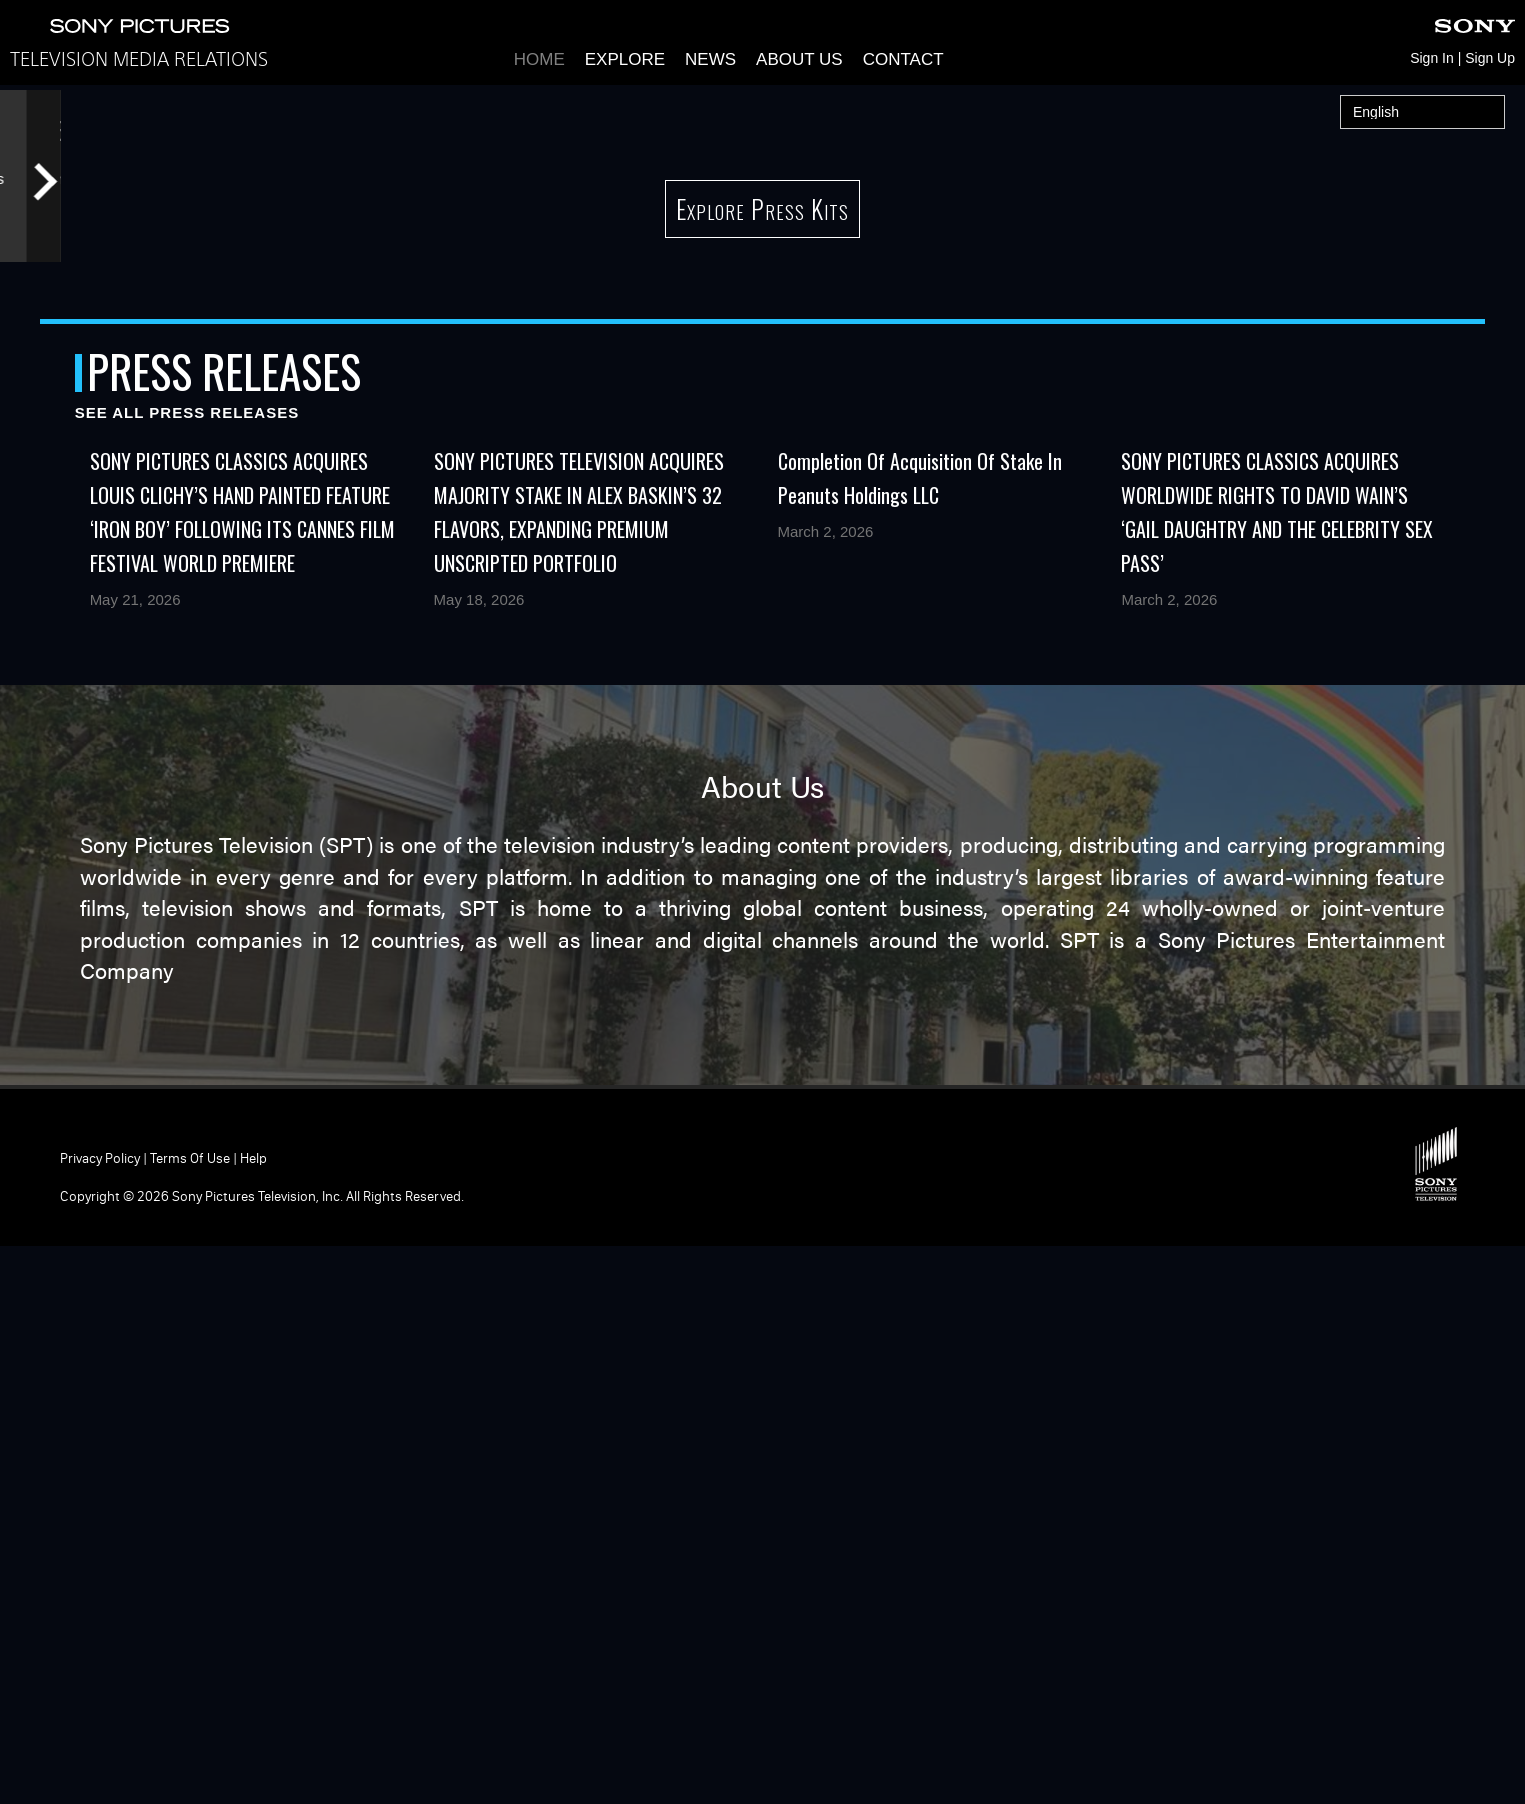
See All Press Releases (187, 969)
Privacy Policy (100, 1715)
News (710, 59)
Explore (625, 59)
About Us (799, 59)
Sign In (1432, 58)
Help (253, 1715)
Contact (903, 59)
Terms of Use (190, 1715)
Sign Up (1490, 58)
